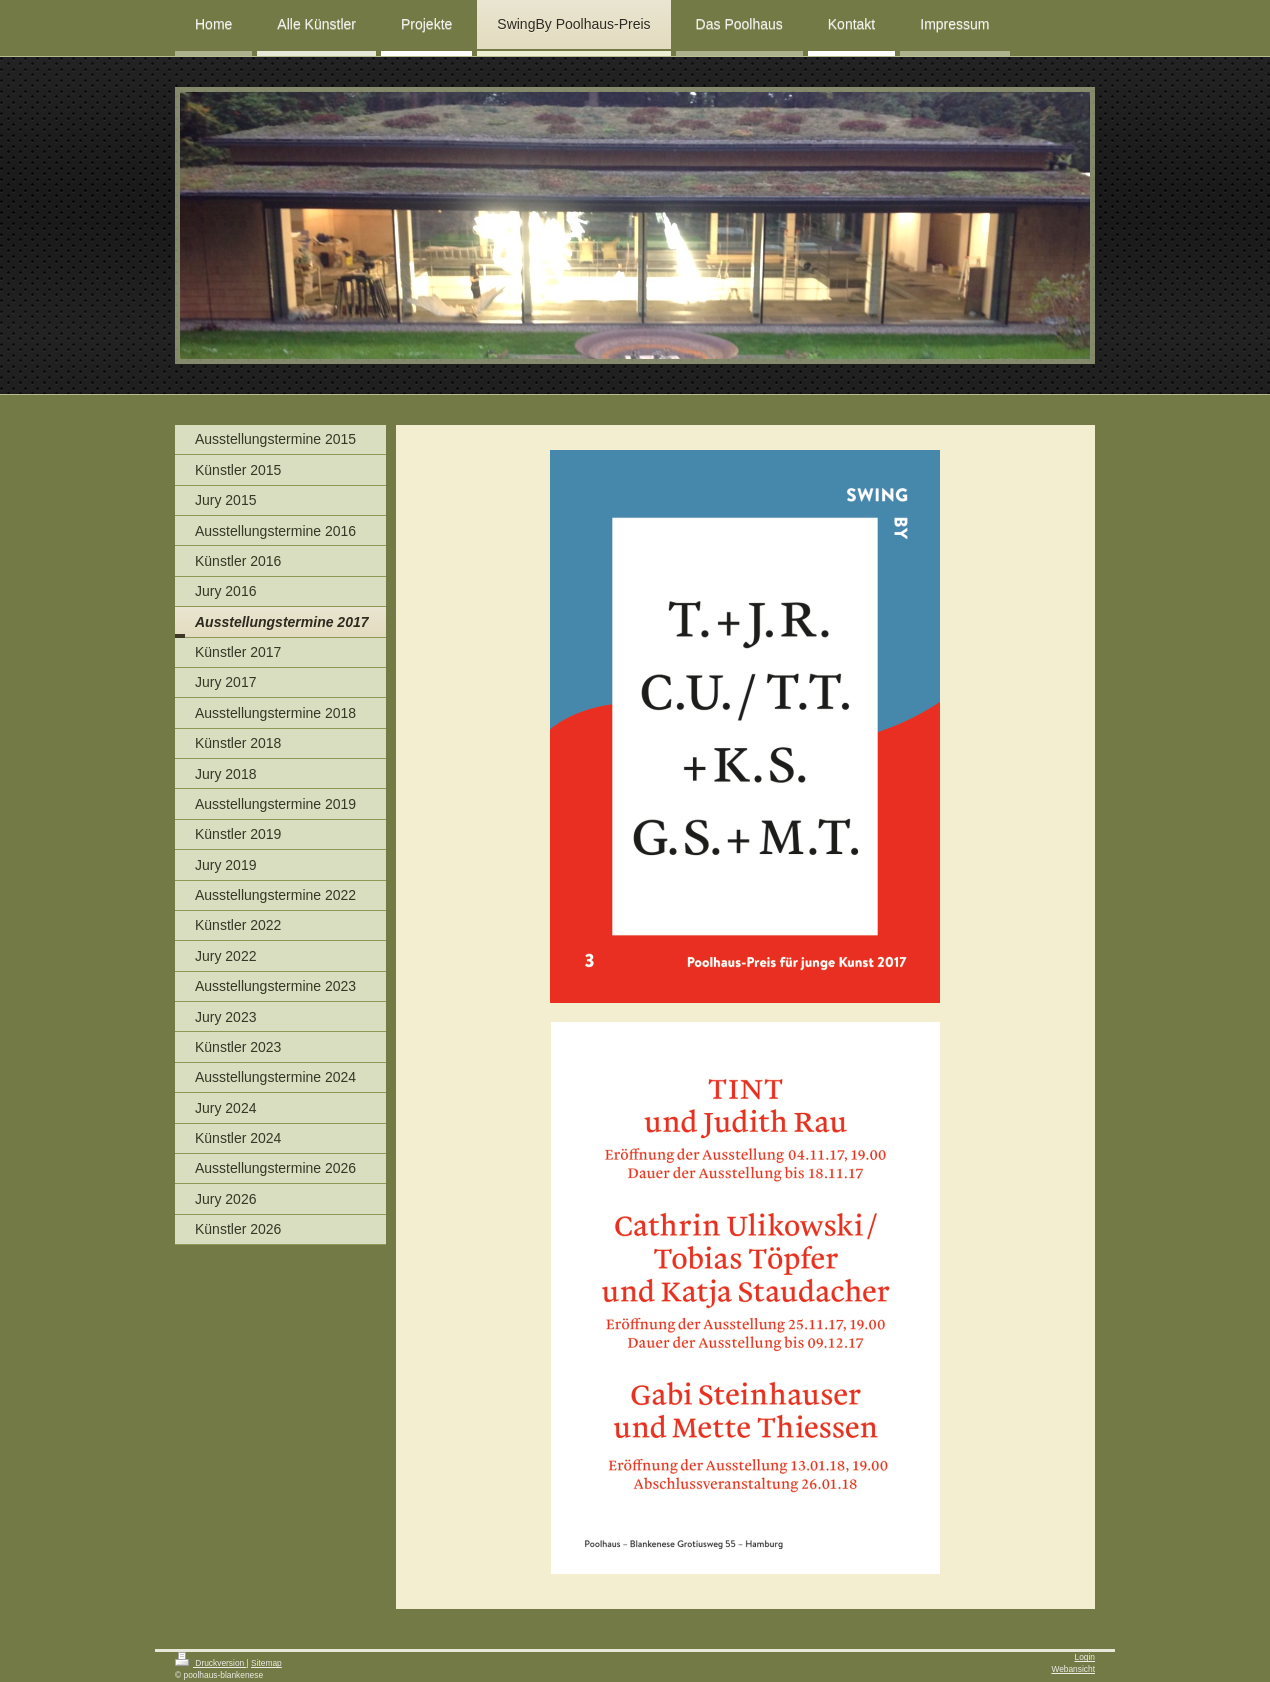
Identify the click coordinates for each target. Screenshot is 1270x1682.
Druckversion (211, 1663)
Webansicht (1073, 1669)
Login (1085, 1657)
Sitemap (266, 1663)
